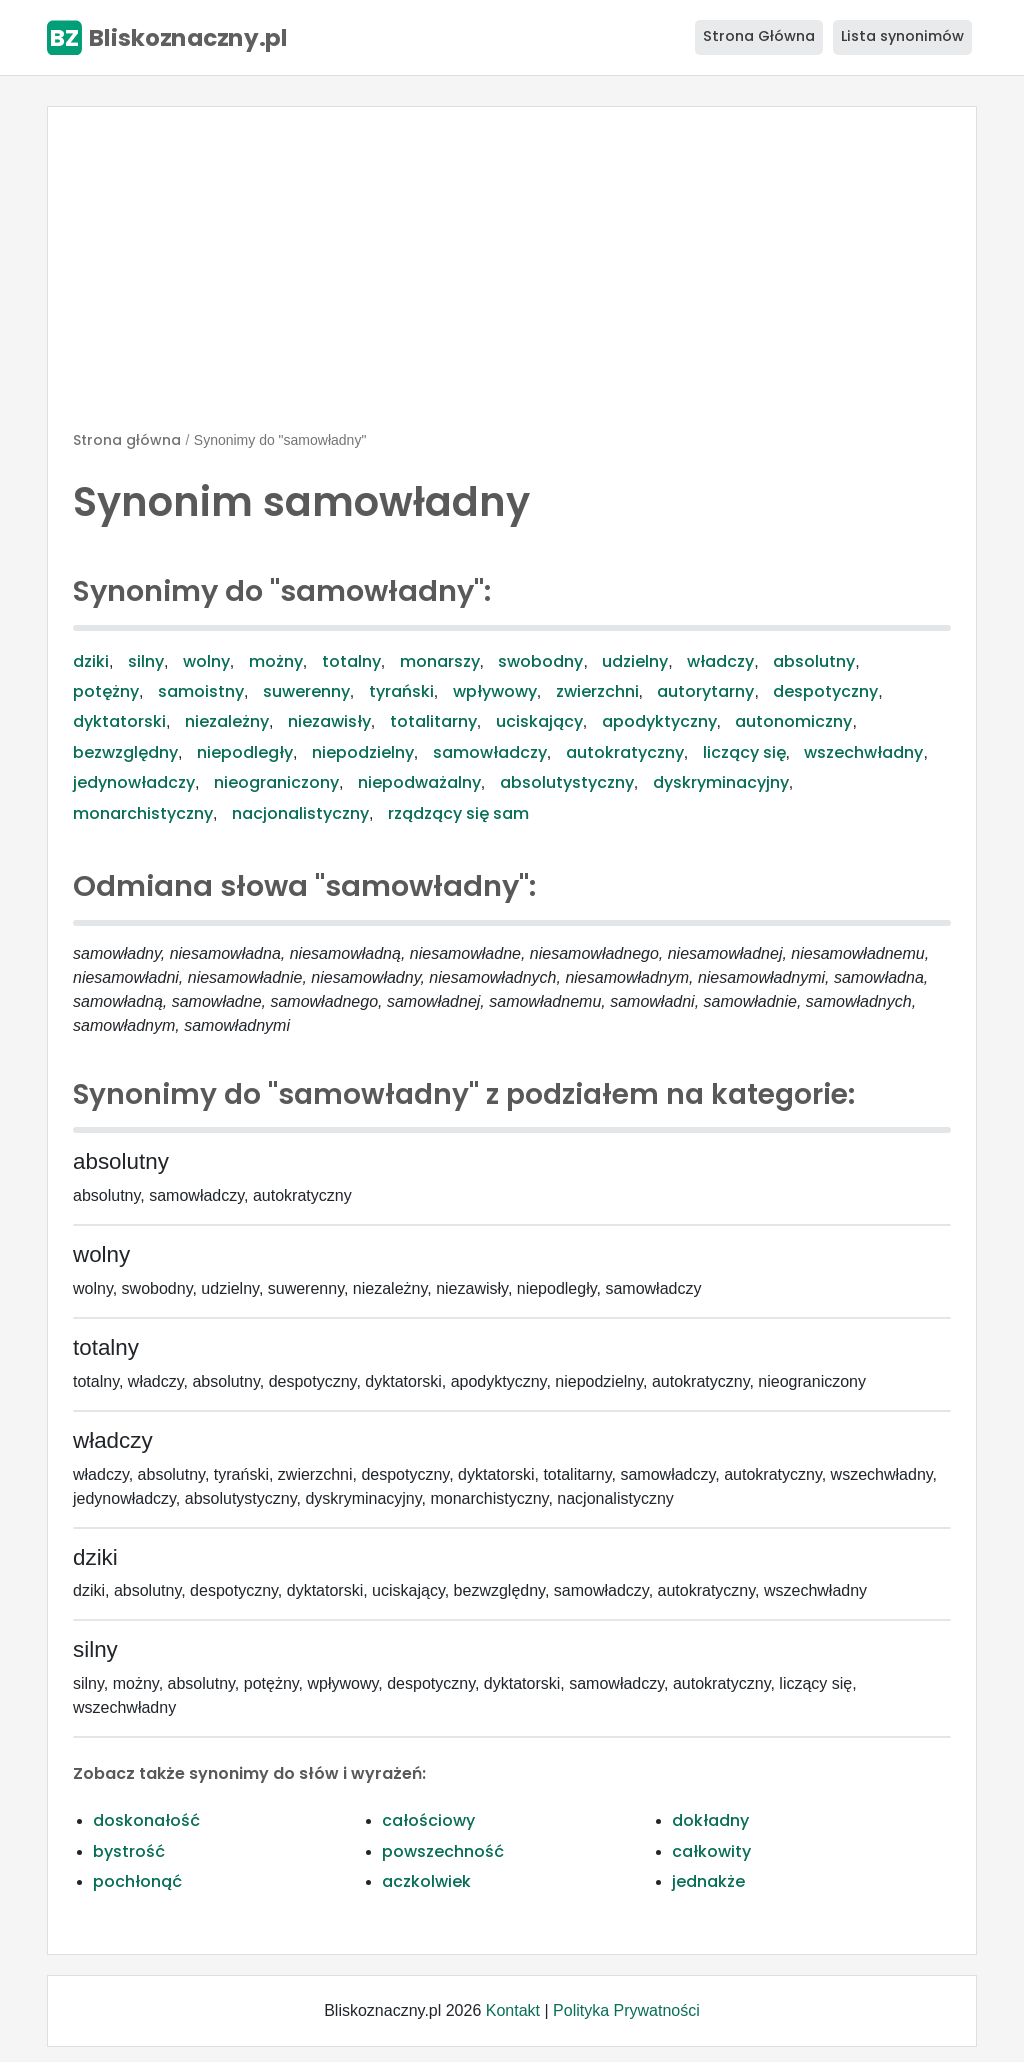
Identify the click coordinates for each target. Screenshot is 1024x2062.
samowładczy (490, 752)
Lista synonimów (902, 36)
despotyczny (825, 691)
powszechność (443, 1851)
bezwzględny (125, 752)
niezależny (227, 721)
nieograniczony (276, 782)
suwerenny (306, 691)
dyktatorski (119, 721)
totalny (351, 661)
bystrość (129, 1851)
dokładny (710, 1820)
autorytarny (705, 691)
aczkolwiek (426, 1881)
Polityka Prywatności (626, 2010)
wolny (206, 661)
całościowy (428, 1820)
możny (276, 661)
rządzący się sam (458, 813)
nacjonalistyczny (300, 813)
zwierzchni (597, 691)
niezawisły (329, 721)
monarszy (440, 661)
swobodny (540, 661)
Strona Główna (759, 36)
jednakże (708, 1881)
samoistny (201, 691)
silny (146, 661)
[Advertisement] (512, 277)
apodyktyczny (659, 721)
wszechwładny (863, 752)
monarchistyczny (143, 813)
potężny (106, 691)
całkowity (711, 1851)
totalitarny (433, 721)
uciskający (539, 721)
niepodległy (245, 752)
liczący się (744, 752)
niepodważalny (419, 782)
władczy (720, 661)
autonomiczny (793, 721)
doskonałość (146, 1820)
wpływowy (495, 691)
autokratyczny (625, 752)
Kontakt (513, 2010)
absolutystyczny (567, 782)
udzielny (635, 661)
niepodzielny (363, 752)
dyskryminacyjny (721, 782)
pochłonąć (137, 1881)
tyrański (401, 691)
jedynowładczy (134, 782)
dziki (91, 661)
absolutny (814, 661)
